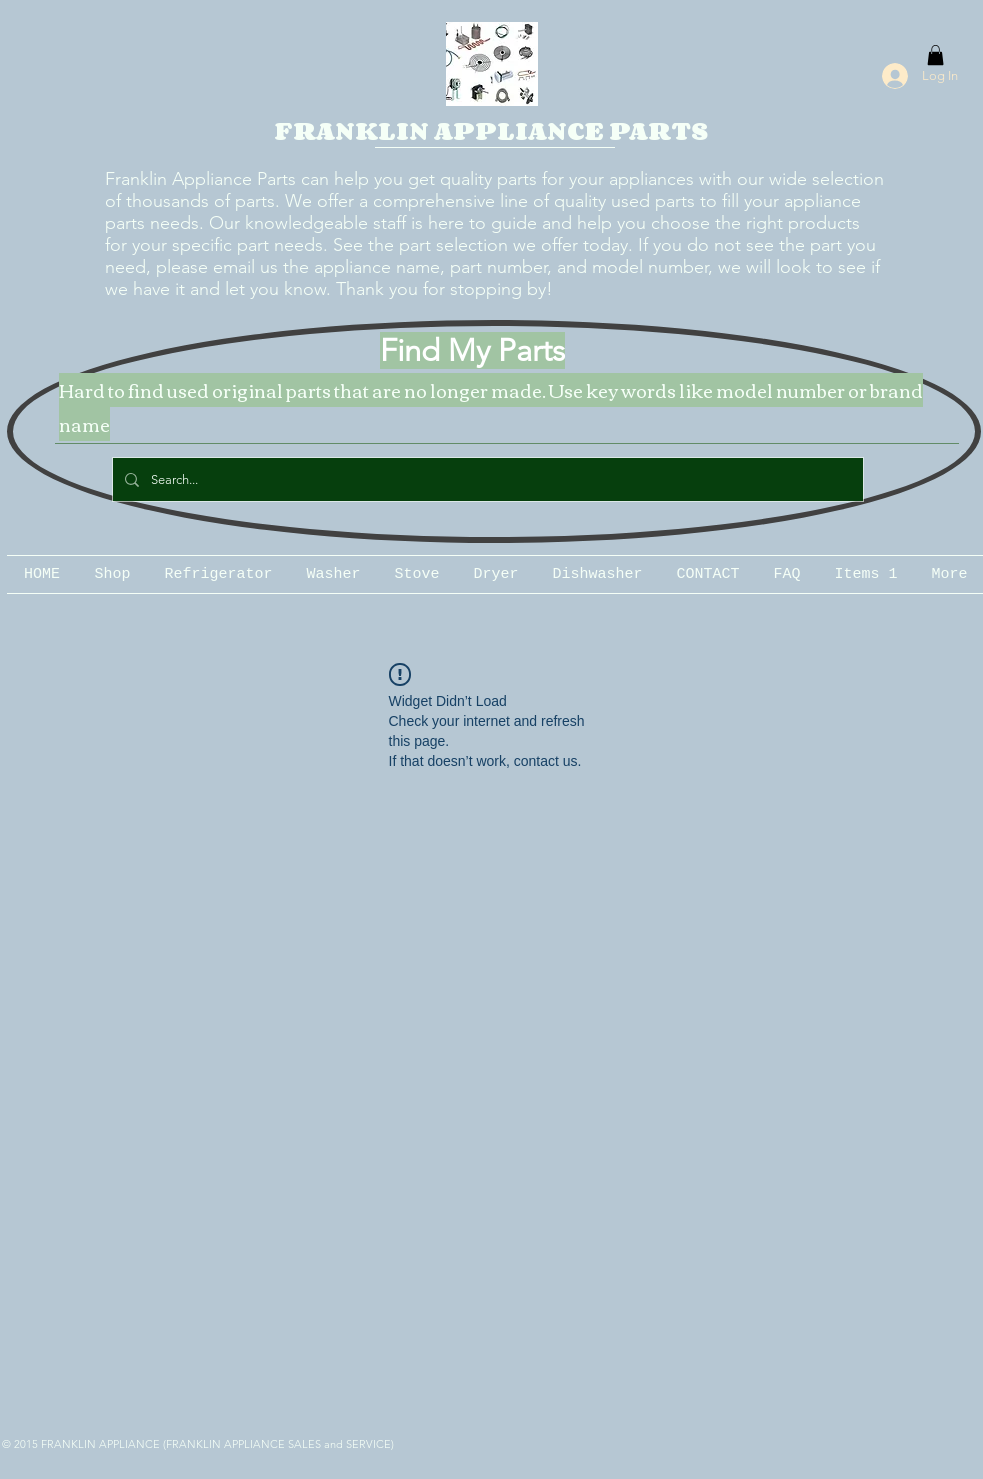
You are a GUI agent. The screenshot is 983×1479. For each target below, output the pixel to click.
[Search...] (486, 479)
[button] (935, 55)
